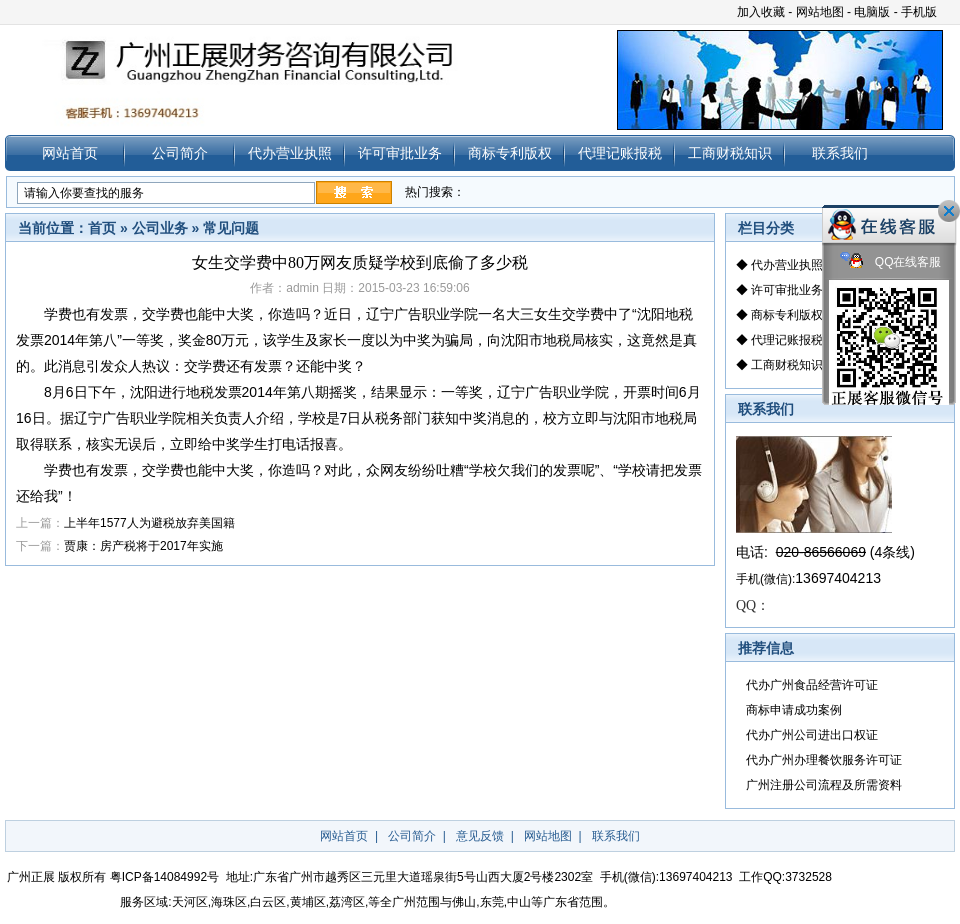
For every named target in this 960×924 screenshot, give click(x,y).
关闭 (949, 211)
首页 (102, 228)
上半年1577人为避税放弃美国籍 (149, 523)
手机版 (919, 12)
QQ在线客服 (891, 262)
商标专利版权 (510, 153)
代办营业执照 (290, 153)
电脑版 (872, 12)
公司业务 (160, 228)
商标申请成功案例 (794, 710)
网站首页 (70, 153)
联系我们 (840, 153)
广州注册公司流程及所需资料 (824, 785)
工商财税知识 (730, 153)
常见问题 (231, 228)
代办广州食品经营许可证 (812, 685)
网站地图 (820, 12)
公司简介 (180, 153)
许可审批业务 (400, 153)
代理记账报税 (620, 153)
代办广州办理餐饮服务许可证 (824, 760)
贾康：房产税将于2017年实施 (143, 546)
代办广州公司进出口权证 (812, 735)
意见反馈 (480, 836)
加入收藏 (761, 12)
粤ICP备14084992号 (164, 877)
